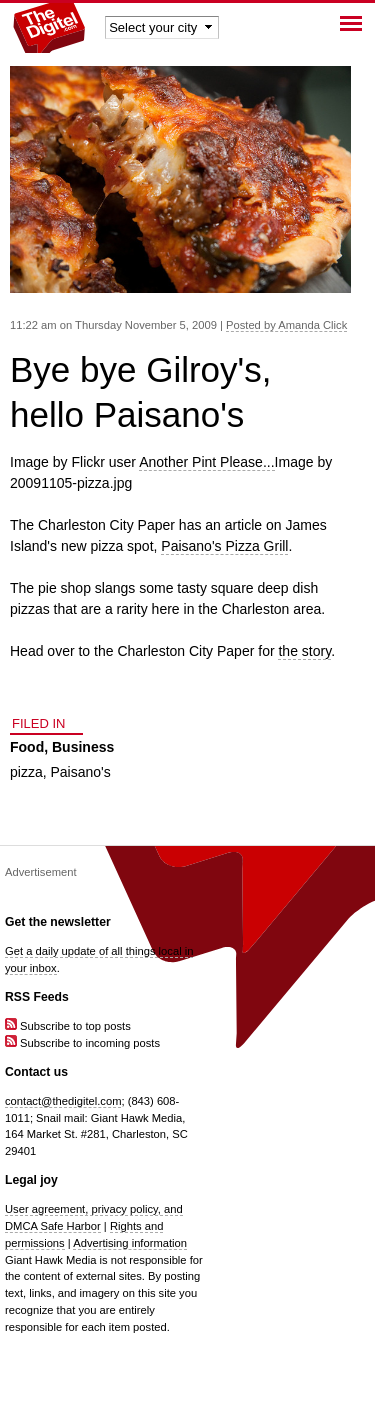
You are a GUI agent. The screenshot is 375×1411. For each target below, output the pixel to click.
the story (304, 651)
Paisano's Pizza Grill (224, 546)
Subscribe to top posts (68, 1026)
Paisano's (80, 772)
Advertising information (130, 1243)
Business (83, 747)
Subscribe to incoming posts (82, 1043)
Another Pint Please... (206, 462)
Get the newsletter (58, 922)
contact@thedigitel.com (63, 1101)
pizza (26, 772)
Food (27, 747)
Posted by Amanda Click (286, 325)
